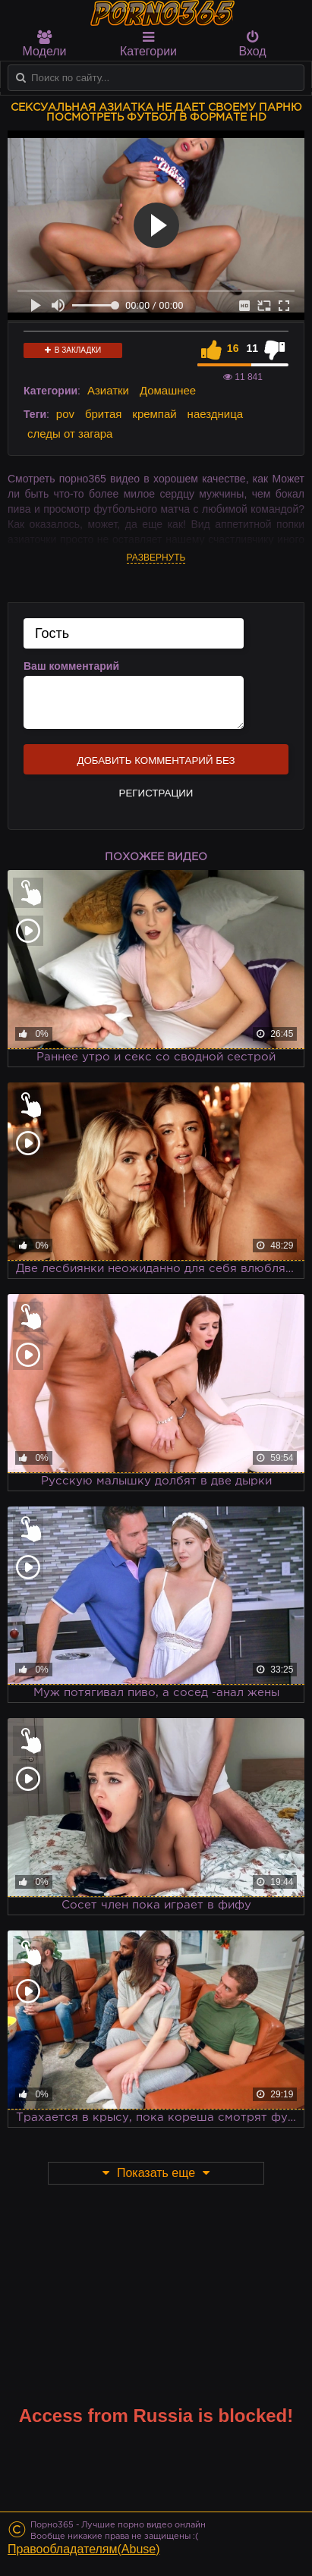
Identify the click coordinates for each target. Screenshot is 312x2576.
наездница (216, 413)
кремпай (154, 413)
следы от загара (69, 433)
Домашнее (168, 390)
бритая (103, 413)
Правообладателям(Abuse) (84, 2549)
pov (65, 413)
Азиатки (108, 390)
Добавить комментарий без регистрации (156, 764)
